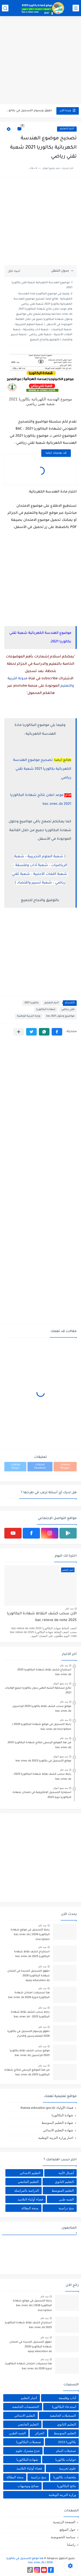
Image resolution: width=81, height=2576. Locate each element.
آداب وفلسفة (67, 2398)
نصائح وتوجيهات (28, 2486)
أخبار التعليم (67, 129)
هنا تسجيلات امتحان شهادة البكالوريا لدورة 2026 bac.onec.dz (29, 1995)
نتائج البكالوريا (66, 2486)
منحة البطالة (29, 2208)
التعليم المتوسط (63, 2190)
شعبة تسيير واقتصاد (34, 883)
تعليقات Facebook (40, 1466)
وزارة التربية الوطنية (28, 1016)
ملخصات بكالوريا (64, 2477)
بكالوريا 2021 (31, 1003)
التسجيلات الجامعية (63, 2415)
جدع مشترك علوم (28, 2451)
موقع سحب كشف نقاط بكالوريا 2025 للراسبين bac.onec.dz (41, 1709)
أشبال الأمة (66, 2173)
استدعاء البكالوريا (64, 2407)
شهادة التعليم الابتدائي (58, 2130)
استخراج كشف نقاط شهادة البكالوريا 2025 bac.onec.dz (44, 1672)
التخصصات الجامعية (25, 2407)
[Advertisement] (40, 60)
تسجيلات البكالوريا (28, 2442)
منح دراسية (66, 2208)
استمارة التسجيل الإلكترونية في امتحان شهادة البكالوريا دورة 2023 (42, 1795)
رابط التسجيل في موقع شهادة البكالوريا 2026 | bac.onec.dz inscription (41, 1727)
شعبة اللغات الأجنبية (50, 874)
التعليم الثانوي (64, 2182)
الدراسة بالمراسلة (26, 2190)
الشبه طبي (66, 2199)
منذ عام (69, 1608)
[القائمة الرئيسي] (76, 8)
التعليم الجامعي (28, 2182)
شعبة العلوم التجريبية (45, 857)
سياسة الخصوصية (63, 2537)
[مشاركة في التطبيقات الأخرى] (18, 1032)
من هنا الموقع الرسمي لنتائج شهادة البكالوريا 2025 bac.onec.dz (39, 1745)
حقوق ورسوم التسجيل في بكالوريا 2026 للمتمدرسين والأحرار (29, 110)
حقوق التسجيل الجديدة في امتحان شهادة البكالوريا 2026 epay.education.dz (28, 1976)
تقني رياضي (68, 1009)
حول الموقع (67, 2529)
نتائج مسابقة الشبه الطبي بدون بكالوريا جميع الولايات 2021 (38, 1690)
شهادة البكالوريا (46, 1009)
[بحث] (5, 8)
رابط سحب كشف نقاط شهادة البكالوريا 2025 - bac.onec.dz (42, 1777)
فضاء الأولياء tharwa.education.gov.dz (47, 2107)
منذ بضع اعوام (60, 1683)
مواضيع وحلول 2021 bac (60, 1016)
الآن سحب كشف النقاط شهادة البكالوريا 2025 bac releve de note (42, 1617)
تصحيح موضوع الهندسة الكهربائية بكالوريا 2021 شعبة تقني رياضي (42, 769)
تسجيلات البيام (66, 2451)
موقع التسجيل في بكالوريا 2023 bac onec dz (43, 1760)
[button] (57, 1032)
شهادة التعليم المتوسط (57, 2122)
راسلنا (71, 2544)
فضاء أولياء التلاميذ (30, 2199)
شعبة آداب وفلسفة (31, 865)
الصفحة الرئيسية (64, 2522)
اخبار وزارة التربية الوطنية (55, 2138)
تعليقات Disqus (15, 1466)
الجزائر (39, 2433)
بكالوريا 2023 (67, 2442)
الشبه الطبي (17, 2433)
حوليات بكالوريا (65, 2459)
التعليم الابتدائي (30, 2173)
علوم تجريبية (67, 2468)
